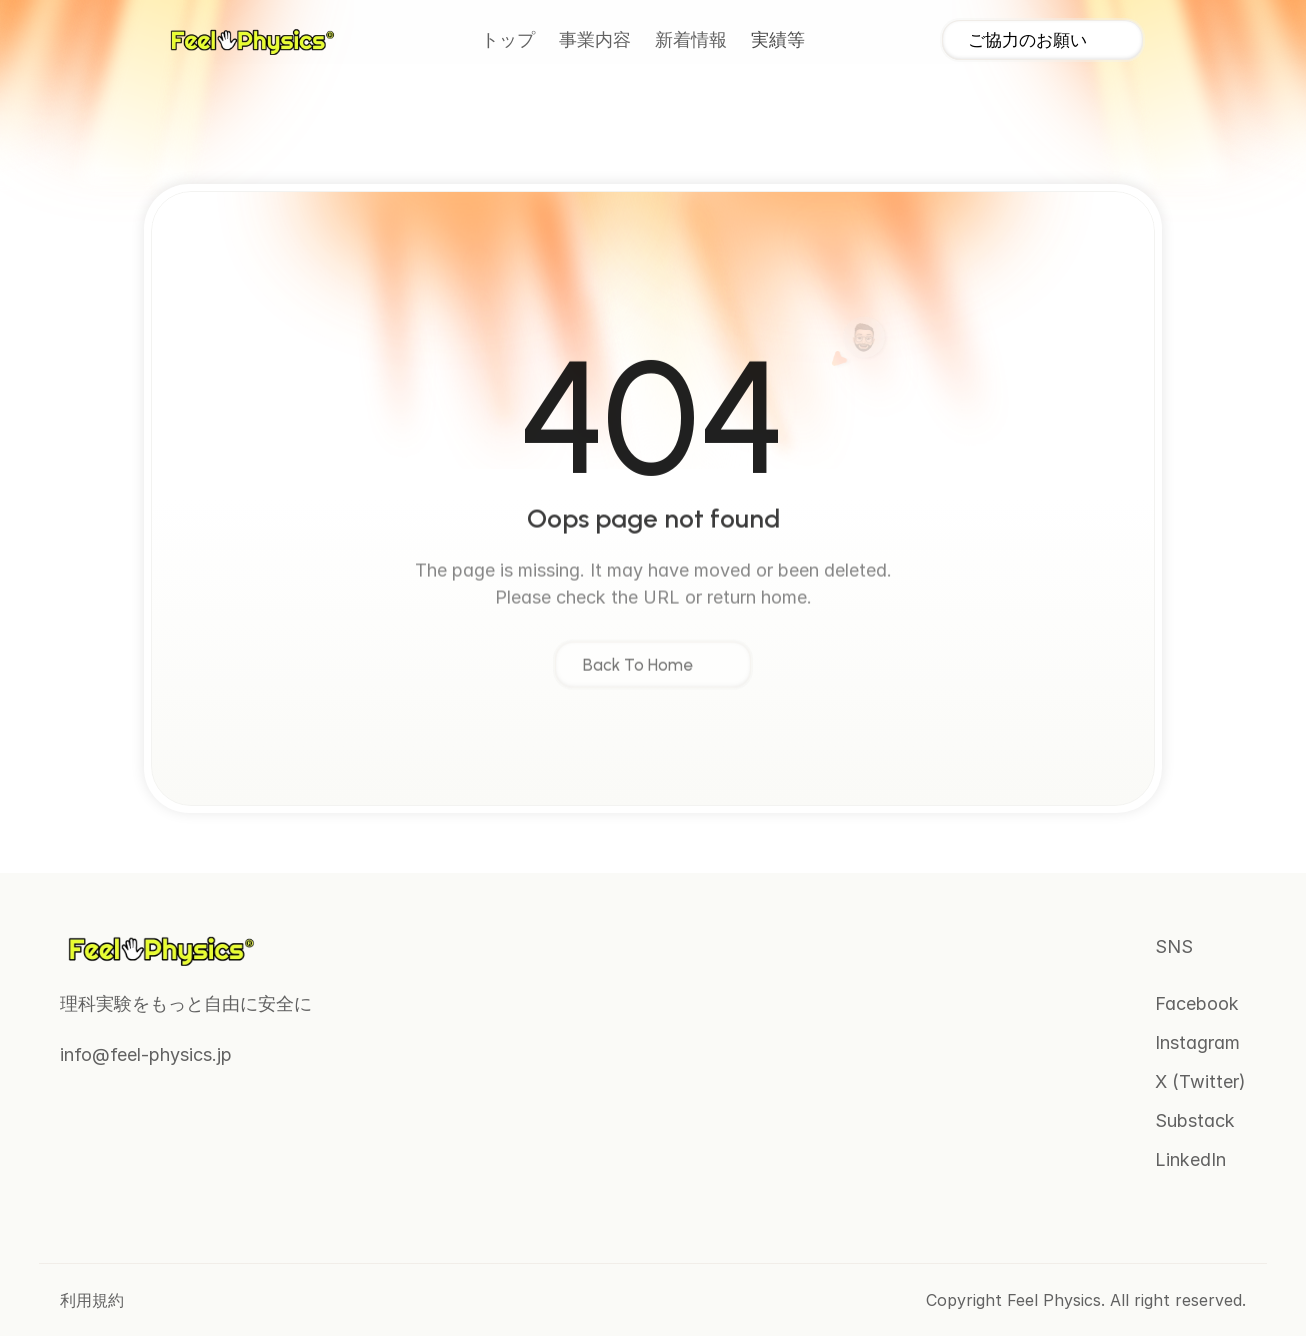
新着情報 (691, 40)
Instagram (1197, 1042)
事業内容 (595, 40)
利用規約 (92, 1300)
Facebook (1197, 1003)
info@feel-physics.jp (146, 1054)
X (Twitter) (1200, 1081)
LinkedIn (1190, 1159)
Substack (1195, 1120)
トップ (508, 40)
